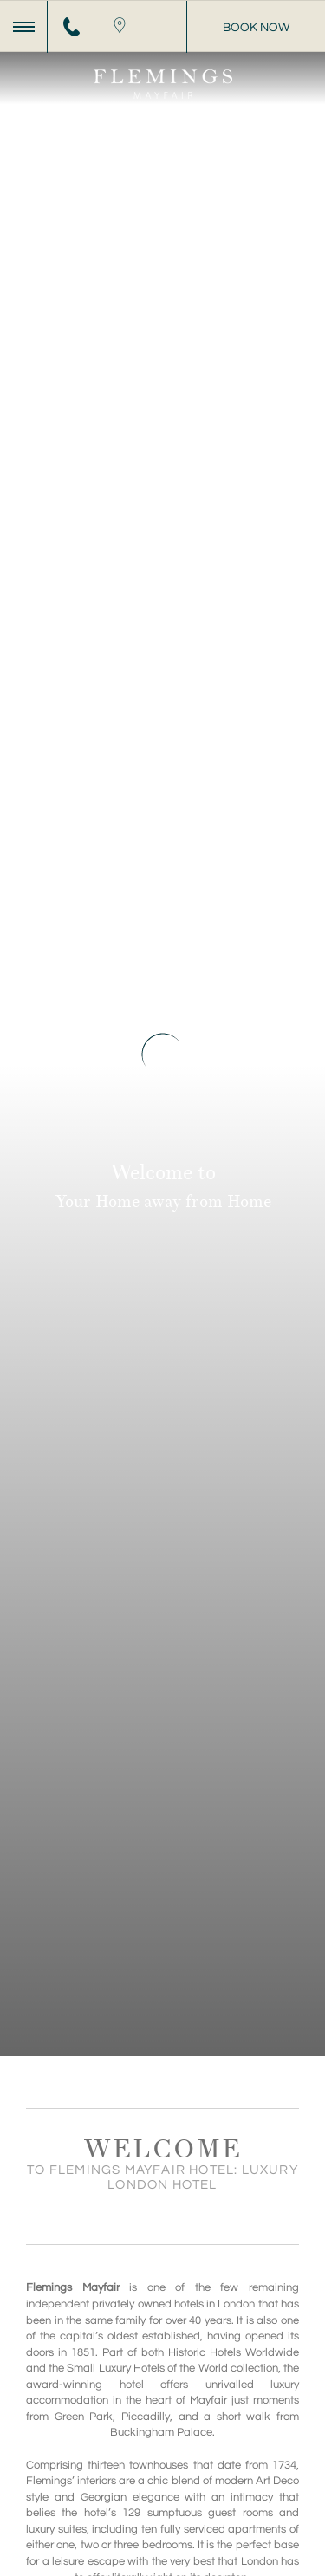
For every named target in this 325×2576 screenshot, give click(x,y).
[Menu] (24, 27)
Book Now (256, 28)
